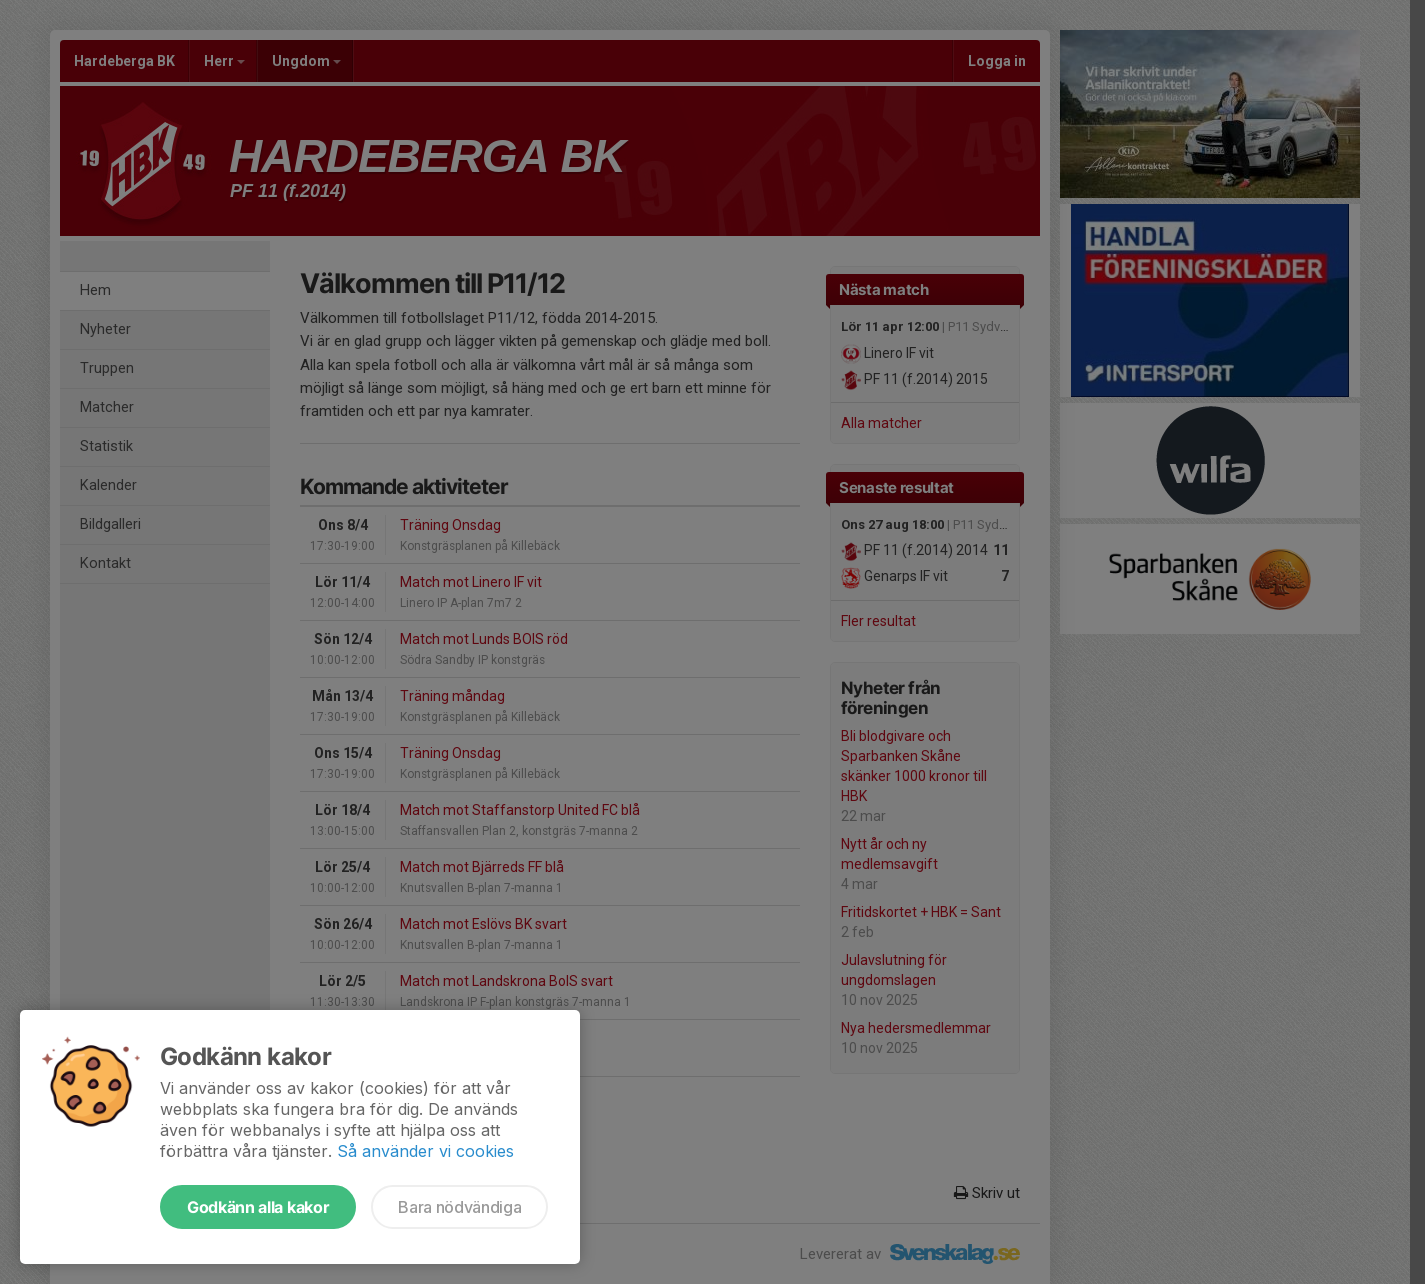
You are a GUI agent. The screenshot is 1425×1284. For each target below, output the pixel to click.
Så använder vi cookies (425, 1151)
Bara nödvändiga (459, 1207)
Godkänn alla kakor (258, 1207)
